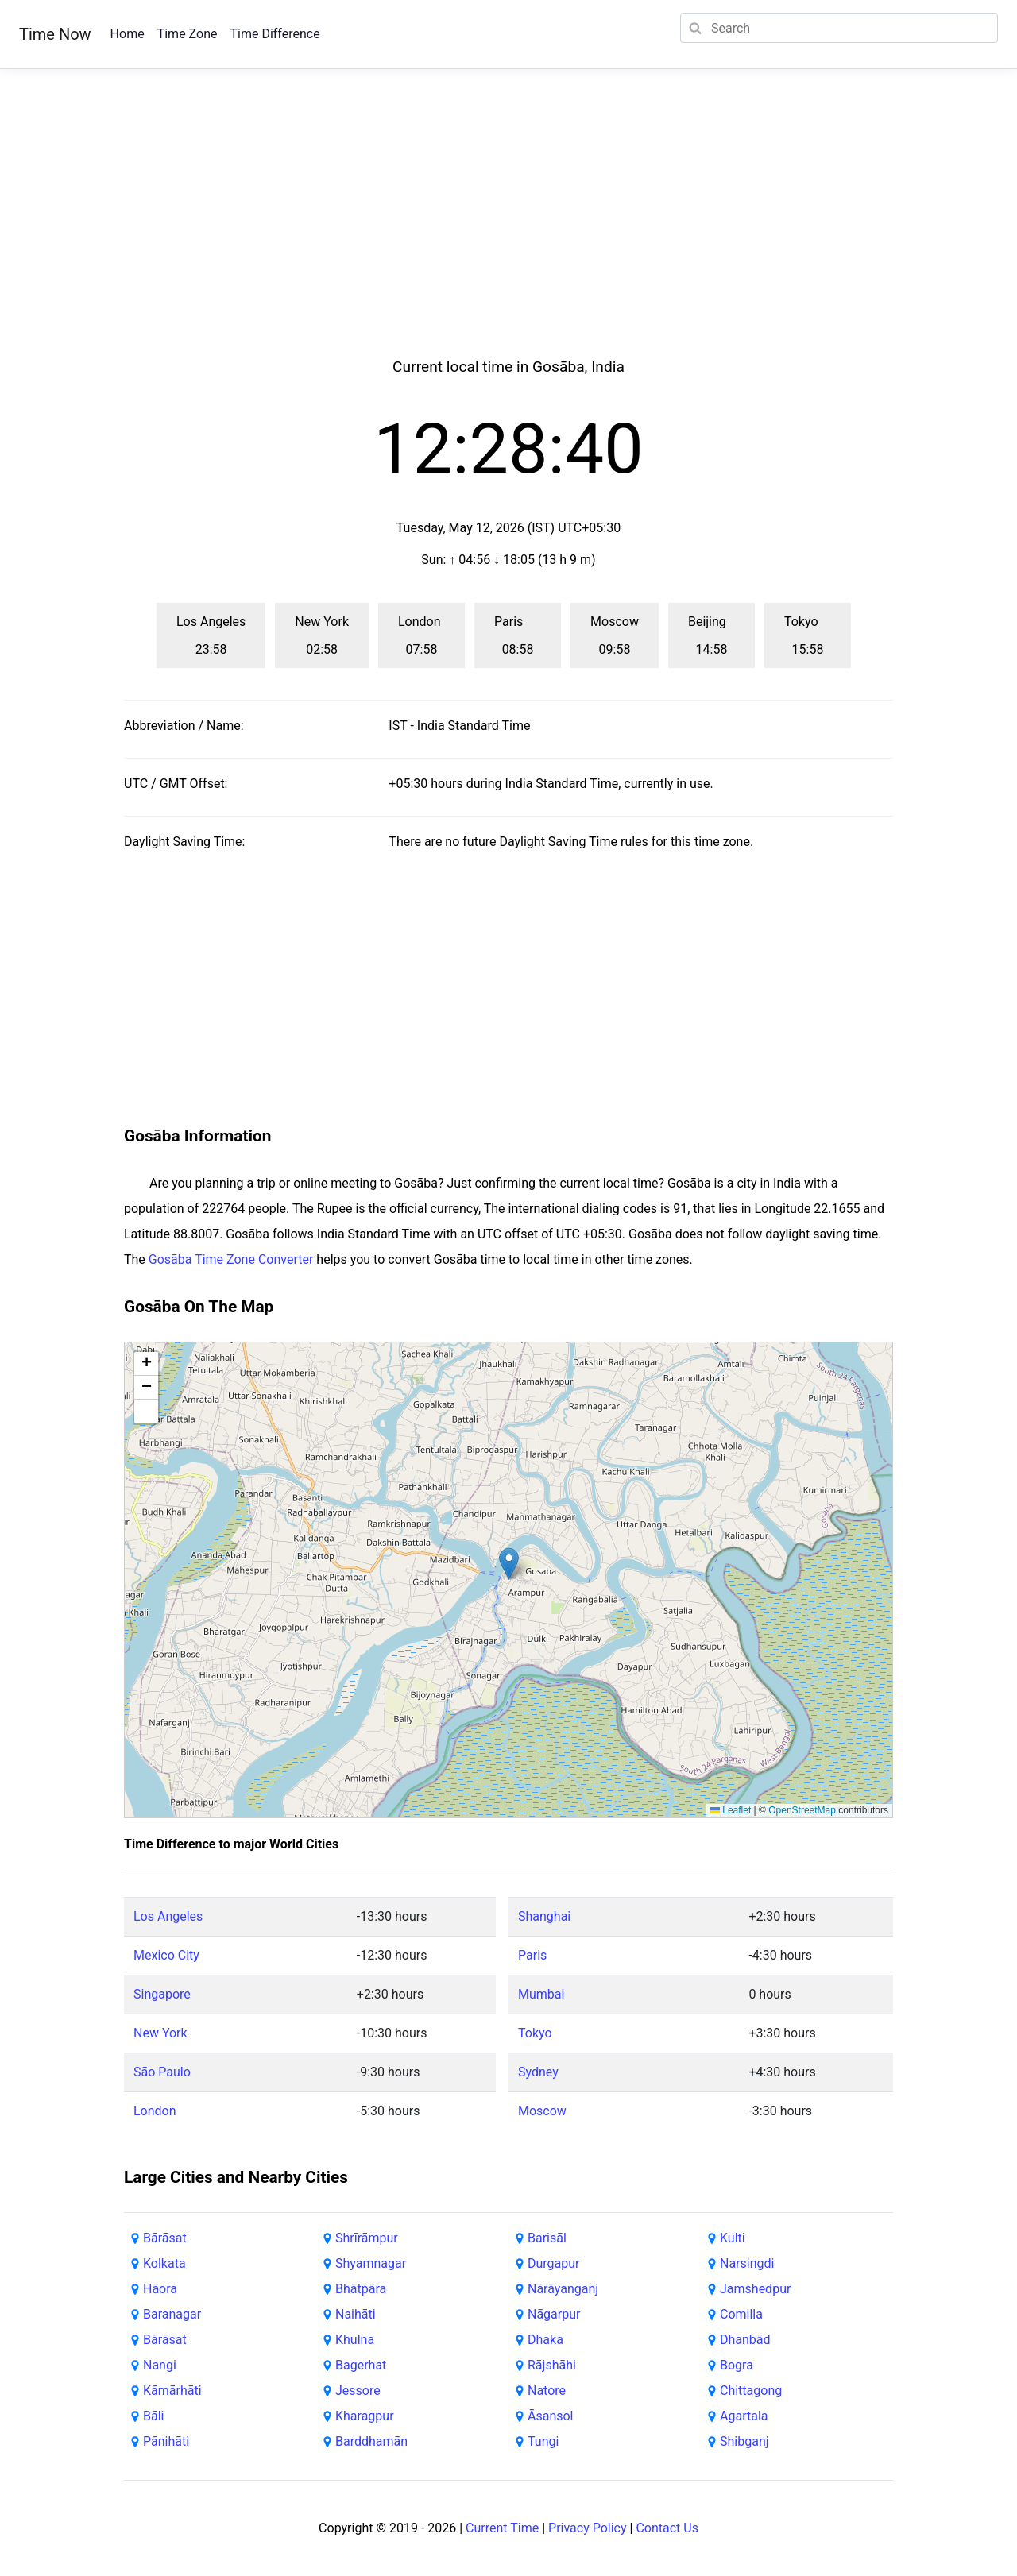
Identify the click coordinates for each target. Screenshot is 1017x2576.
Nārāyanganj (563, 2288)
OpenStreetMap (802, 1810)
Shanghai (544, 1916)
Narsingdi (747, 2263)
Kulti (732, 2238)
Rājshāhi (552, 2365)
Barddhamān (371, 2441)
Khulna (354, 2339)
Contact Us (667, 2527)
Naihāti (355, 2314)
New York (160, 2033)
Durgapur (554, 2263)
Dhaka (545, 2339)
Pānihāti (166, 2441)
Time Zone (187, 33)
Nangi (159, 2365)
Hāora (160, 2288)
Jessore (358, 2390)
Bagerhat (360, 2365)
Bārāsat (165, 2238)
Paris (532, 1955)
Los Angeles (168, 1916)
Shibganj (744, 2441)
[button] (509, 1563)
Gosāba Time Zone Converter (231, 1259)
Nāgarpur (554, 2314)
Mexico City (166, 1955)
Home (127, 33)
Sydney (538, 2072)
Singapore (162, 1994)
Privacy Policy (587, 2527)
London (154, 2110)
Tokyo (535, 2033)
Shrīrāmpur (366, 2238)
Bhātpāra (360, 2288)
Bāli (153, 2415)
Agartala (744, 2415)
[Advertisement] (508, 232)
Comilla (741, 2314)
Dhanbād (745, 2339)
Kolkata (164, 2263)
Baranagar (172, 2314)
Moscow (542, 2110)
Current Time (502, 2527)
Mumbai (541, 1994)
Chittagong (751, 2390)
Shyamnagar (370, 2263)
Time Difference (274, 33)
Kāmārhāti (172, 2390)
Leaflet (730, 1810)
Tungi (543, 2441)
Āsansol (551, 2415)
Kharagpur (364, 2415)
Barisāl (547, 2238)
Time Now (55, 34)
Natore (547, 2390)
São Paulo (162, 2072)
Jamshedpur (755, 2288)
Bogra (736, 2365)
